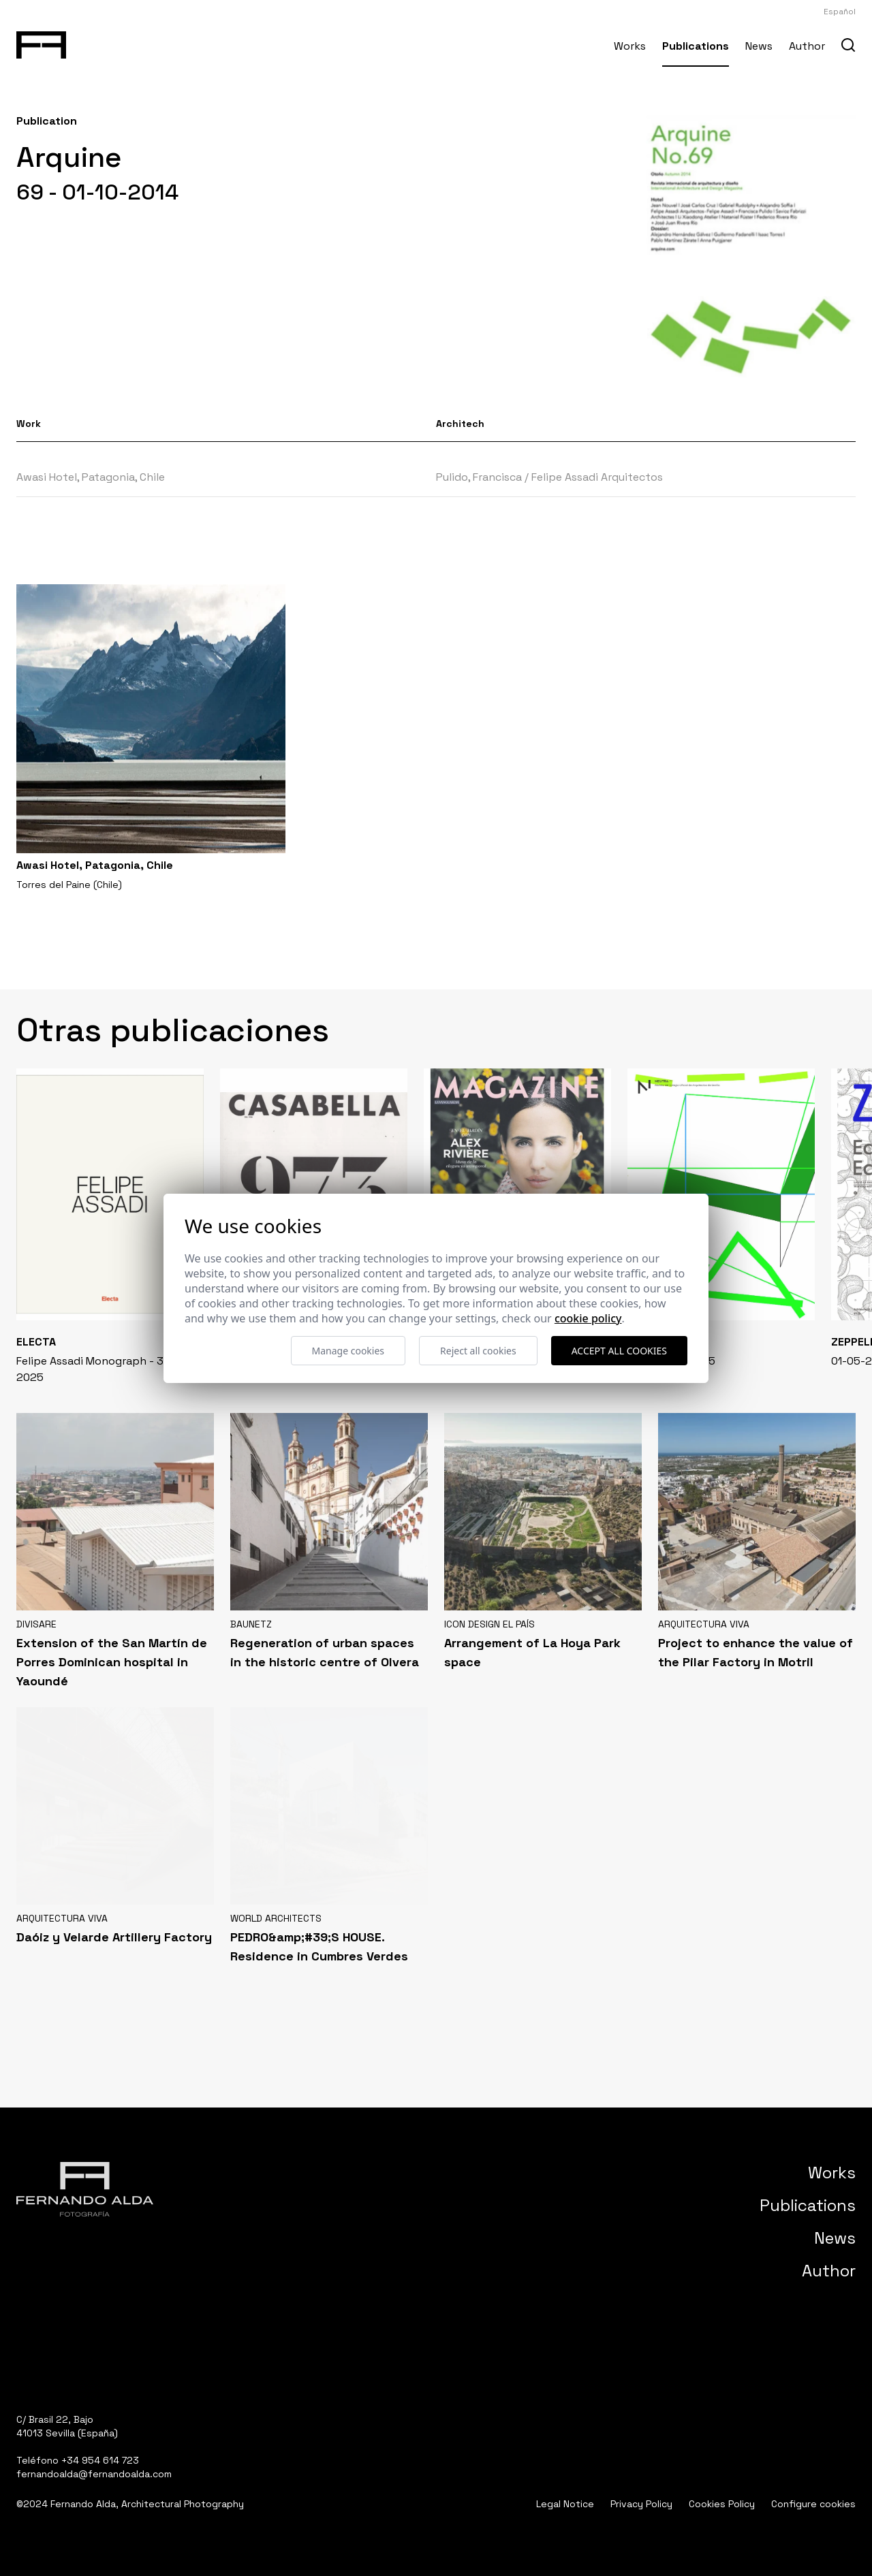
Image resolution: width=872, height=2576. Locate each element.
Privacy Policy (641, 2504)
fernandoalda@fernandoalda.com (94, 2474)
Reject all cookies (478, 1350)
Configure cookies (813, 2504)
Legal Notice (565, 2504)
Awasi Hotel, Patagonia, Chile (90, 477)
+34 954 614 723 (100, 2460)
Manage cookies (348, 1350)
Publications (695, 46)
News (759, 46)
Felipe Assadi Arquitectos (597, 477)
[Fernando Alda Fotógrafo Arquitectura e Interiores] (41, 42)
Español (840, 11)
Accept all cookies (619, 1350)
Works (630, 46)
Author (807, 46)
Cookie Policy (588, 1318)
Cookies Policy (722, 2504)
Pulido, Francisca (479, 477)
